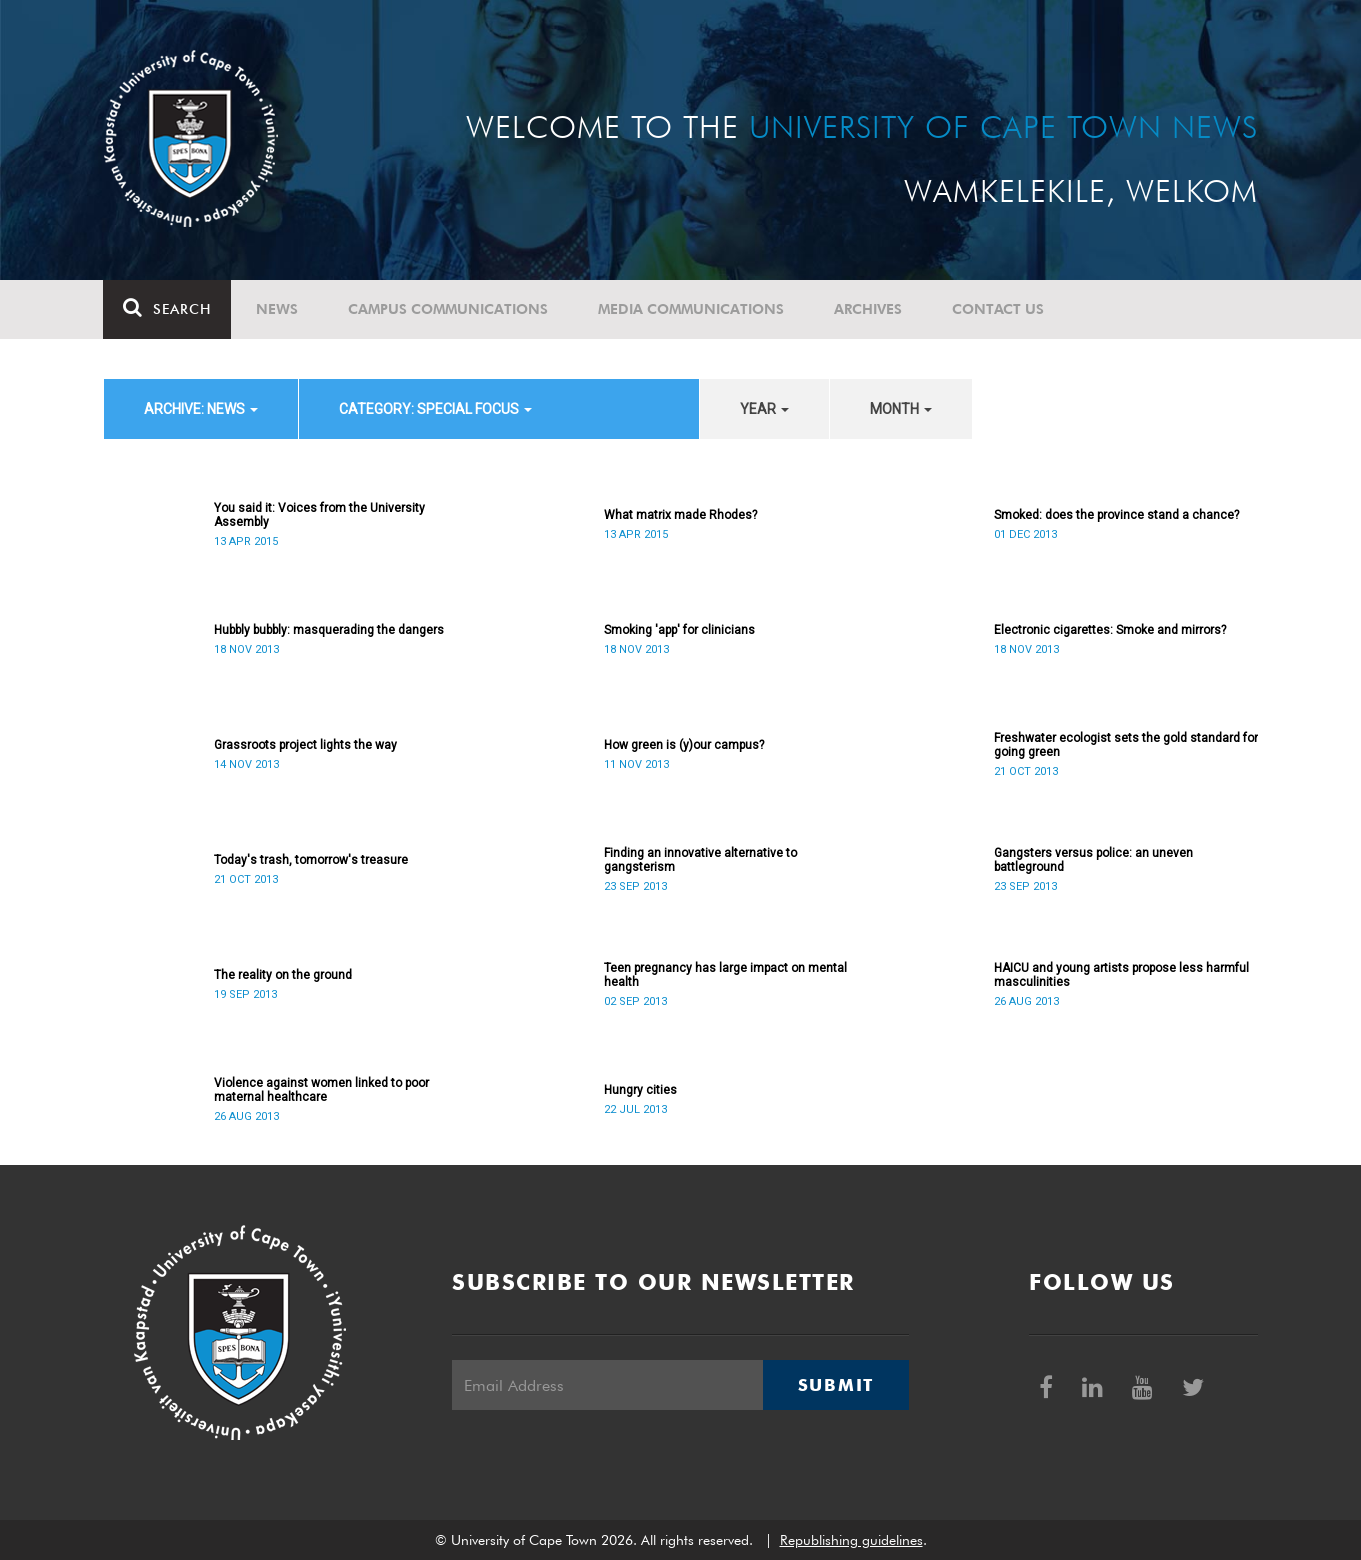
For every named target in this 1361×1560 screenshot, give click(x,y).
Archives (869, 309)
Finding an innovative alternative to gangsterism (700, 860)
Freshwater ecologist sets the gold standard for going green (1126, 745)
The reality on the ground (283, 975)
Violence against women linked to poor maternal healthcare (321, 1090)
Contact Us (999, 309)
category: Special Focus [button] (435, 409)
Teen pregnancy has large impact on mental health (725, 975)
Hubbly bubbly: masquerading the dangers (329, 630)
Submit (836, 1385)
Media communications (692, 309)
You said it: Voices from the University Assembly (319, 515)
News (278, 309)
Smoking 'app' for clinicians (679, 630)
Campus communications (449, 309)
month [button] (901, 409)
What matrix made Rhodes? (680, 515)
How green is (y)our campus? (684, 745)
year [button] (764, 409)
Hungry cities (640, 1090)
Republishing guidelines (851, 1540)
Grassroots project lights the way (305, 745)
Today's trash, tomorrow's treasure (311, 860)
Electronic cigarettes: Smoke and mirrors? (1110, 630)
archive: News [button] (201, 409)
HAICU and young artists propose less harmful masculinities (1121, 975)
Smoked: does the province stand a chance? (1116, 515)
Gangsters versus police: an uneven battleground (1093, 860)
